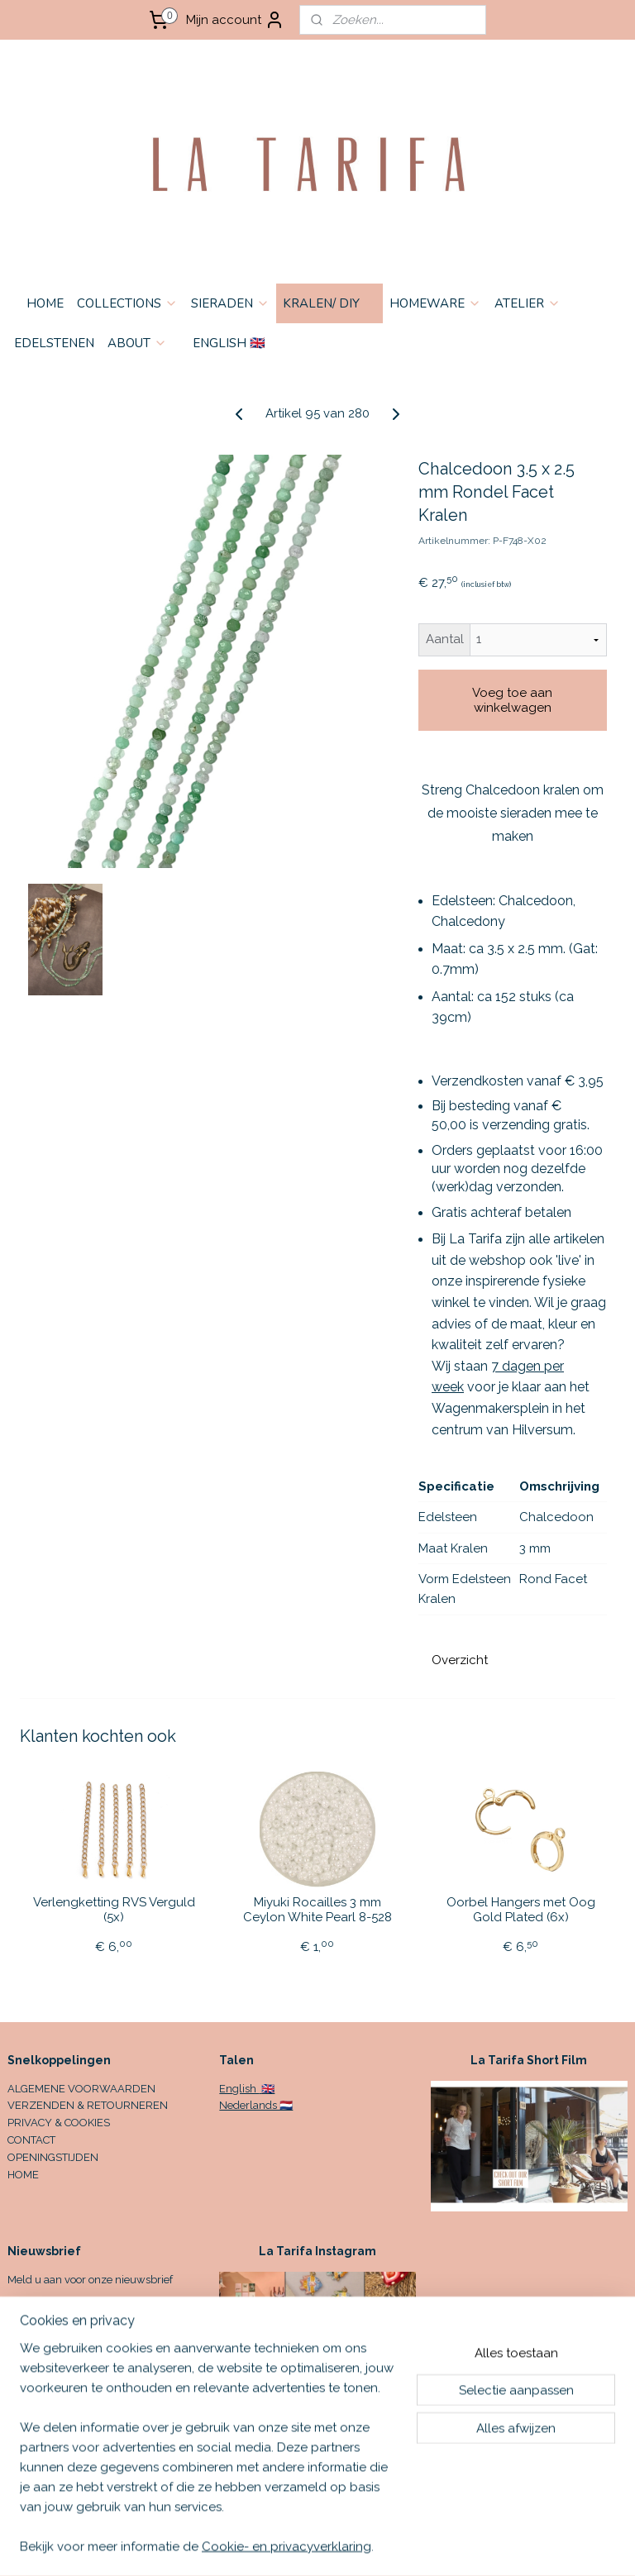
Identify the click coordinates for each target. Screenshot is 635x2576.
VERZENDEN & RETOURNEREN (87, 2105)
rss (436, 2545)
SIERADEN (230, 303)
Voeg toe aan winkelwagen (512, 700)
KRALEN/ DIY (329, 303)
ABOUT (137, 343)
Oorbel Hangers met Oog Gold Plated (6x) (520, 1910)
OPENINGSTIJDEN (52, 2157)
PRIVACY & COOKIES (58, 2122)
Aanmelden (54, 2318)
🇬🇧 (267, 2088)
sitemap (406, 2545)
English (239, 2088)
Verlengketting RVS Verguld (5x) (114, 1910)
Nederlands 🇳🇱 (256, 2105)
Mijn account (235, 20)
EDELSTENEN (54, 343)
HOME (45, 303)
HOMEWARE (435, 303)
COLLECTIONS (127, 303)
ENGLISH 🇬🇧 (229, 343)
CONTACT (31, 2140)
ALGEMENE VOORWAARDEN (81, 2088)
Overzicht (460, 1660)
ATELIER (527, 303)
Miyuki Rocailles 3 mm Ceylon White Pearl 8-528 (317, 1910)
